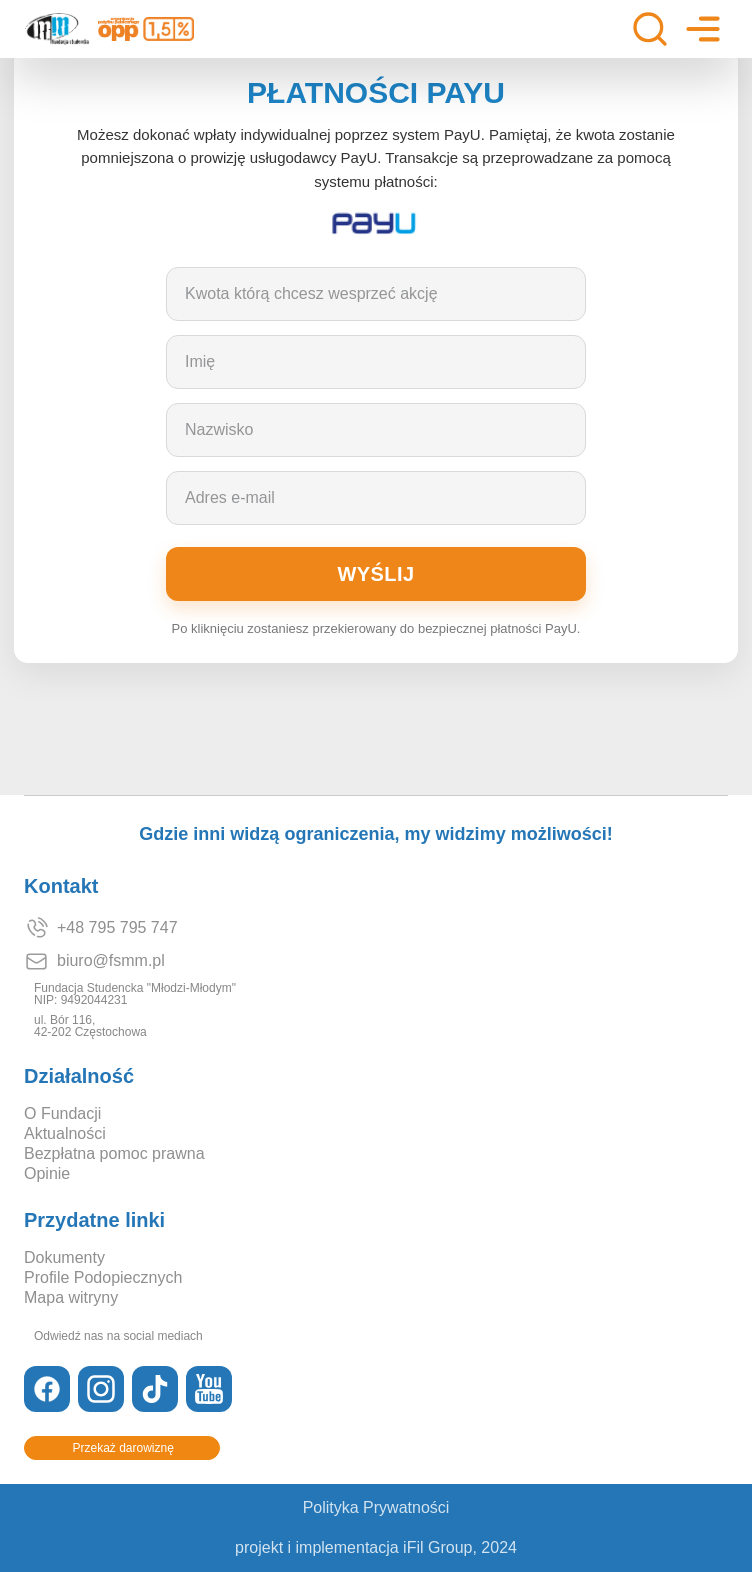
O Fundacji (62, 1114)
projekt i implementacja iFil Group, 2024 (376, 1548)
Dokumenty (64, 1258)
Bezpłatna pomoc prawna (114, 1154)
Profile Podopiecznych (103, 1278)
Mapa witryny (71, 1298)
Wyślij (376, 574)
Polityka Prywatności (376, 1508)
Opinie (47, 1174)
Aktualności (65, 1134)
